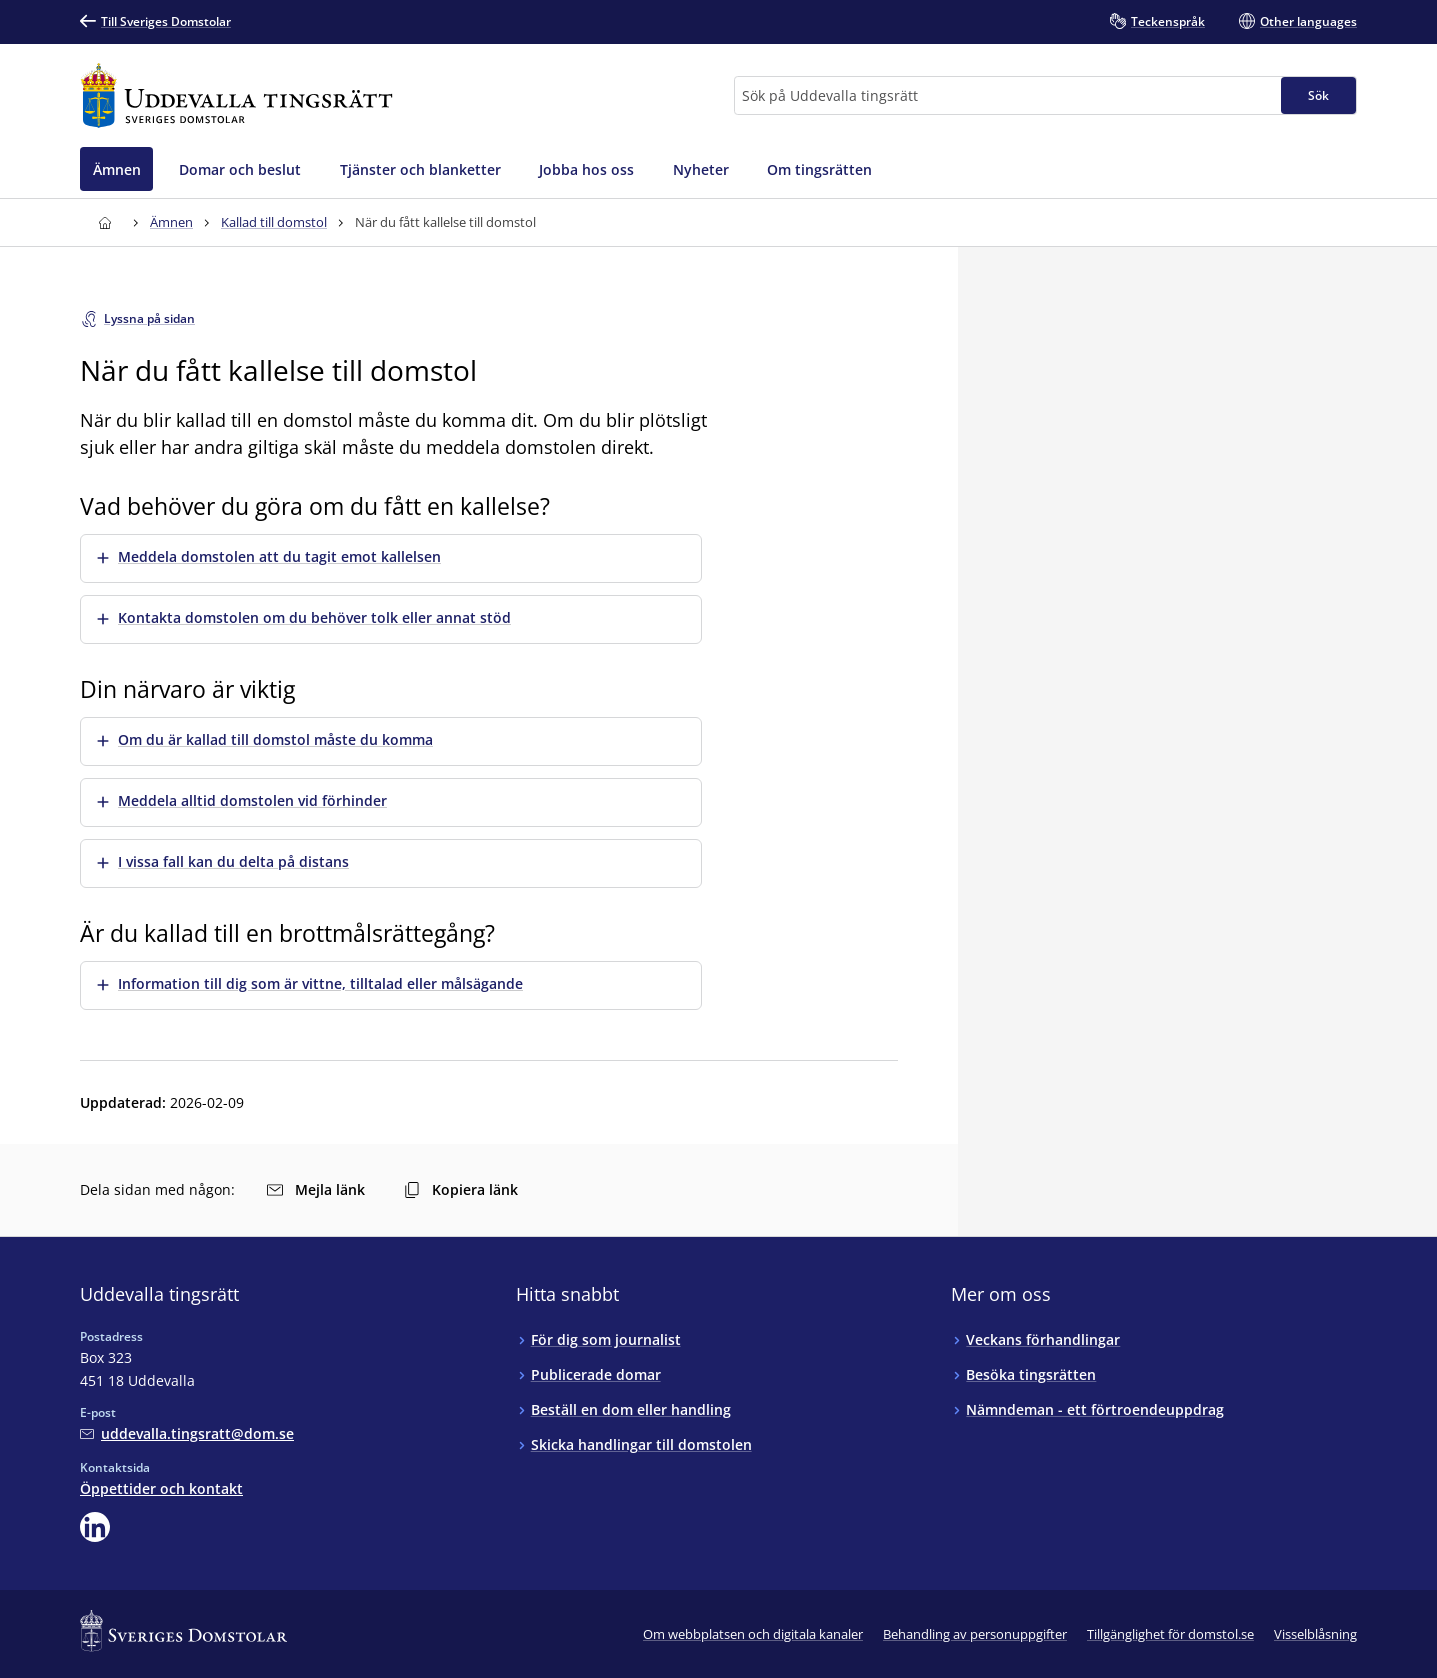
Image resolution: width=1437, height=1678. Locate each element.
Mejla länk (316, 1189)
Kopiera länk (461, 1189)
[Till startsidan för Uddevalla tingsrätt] (236, 95)
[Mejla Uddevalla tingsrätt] (187, 1433)
